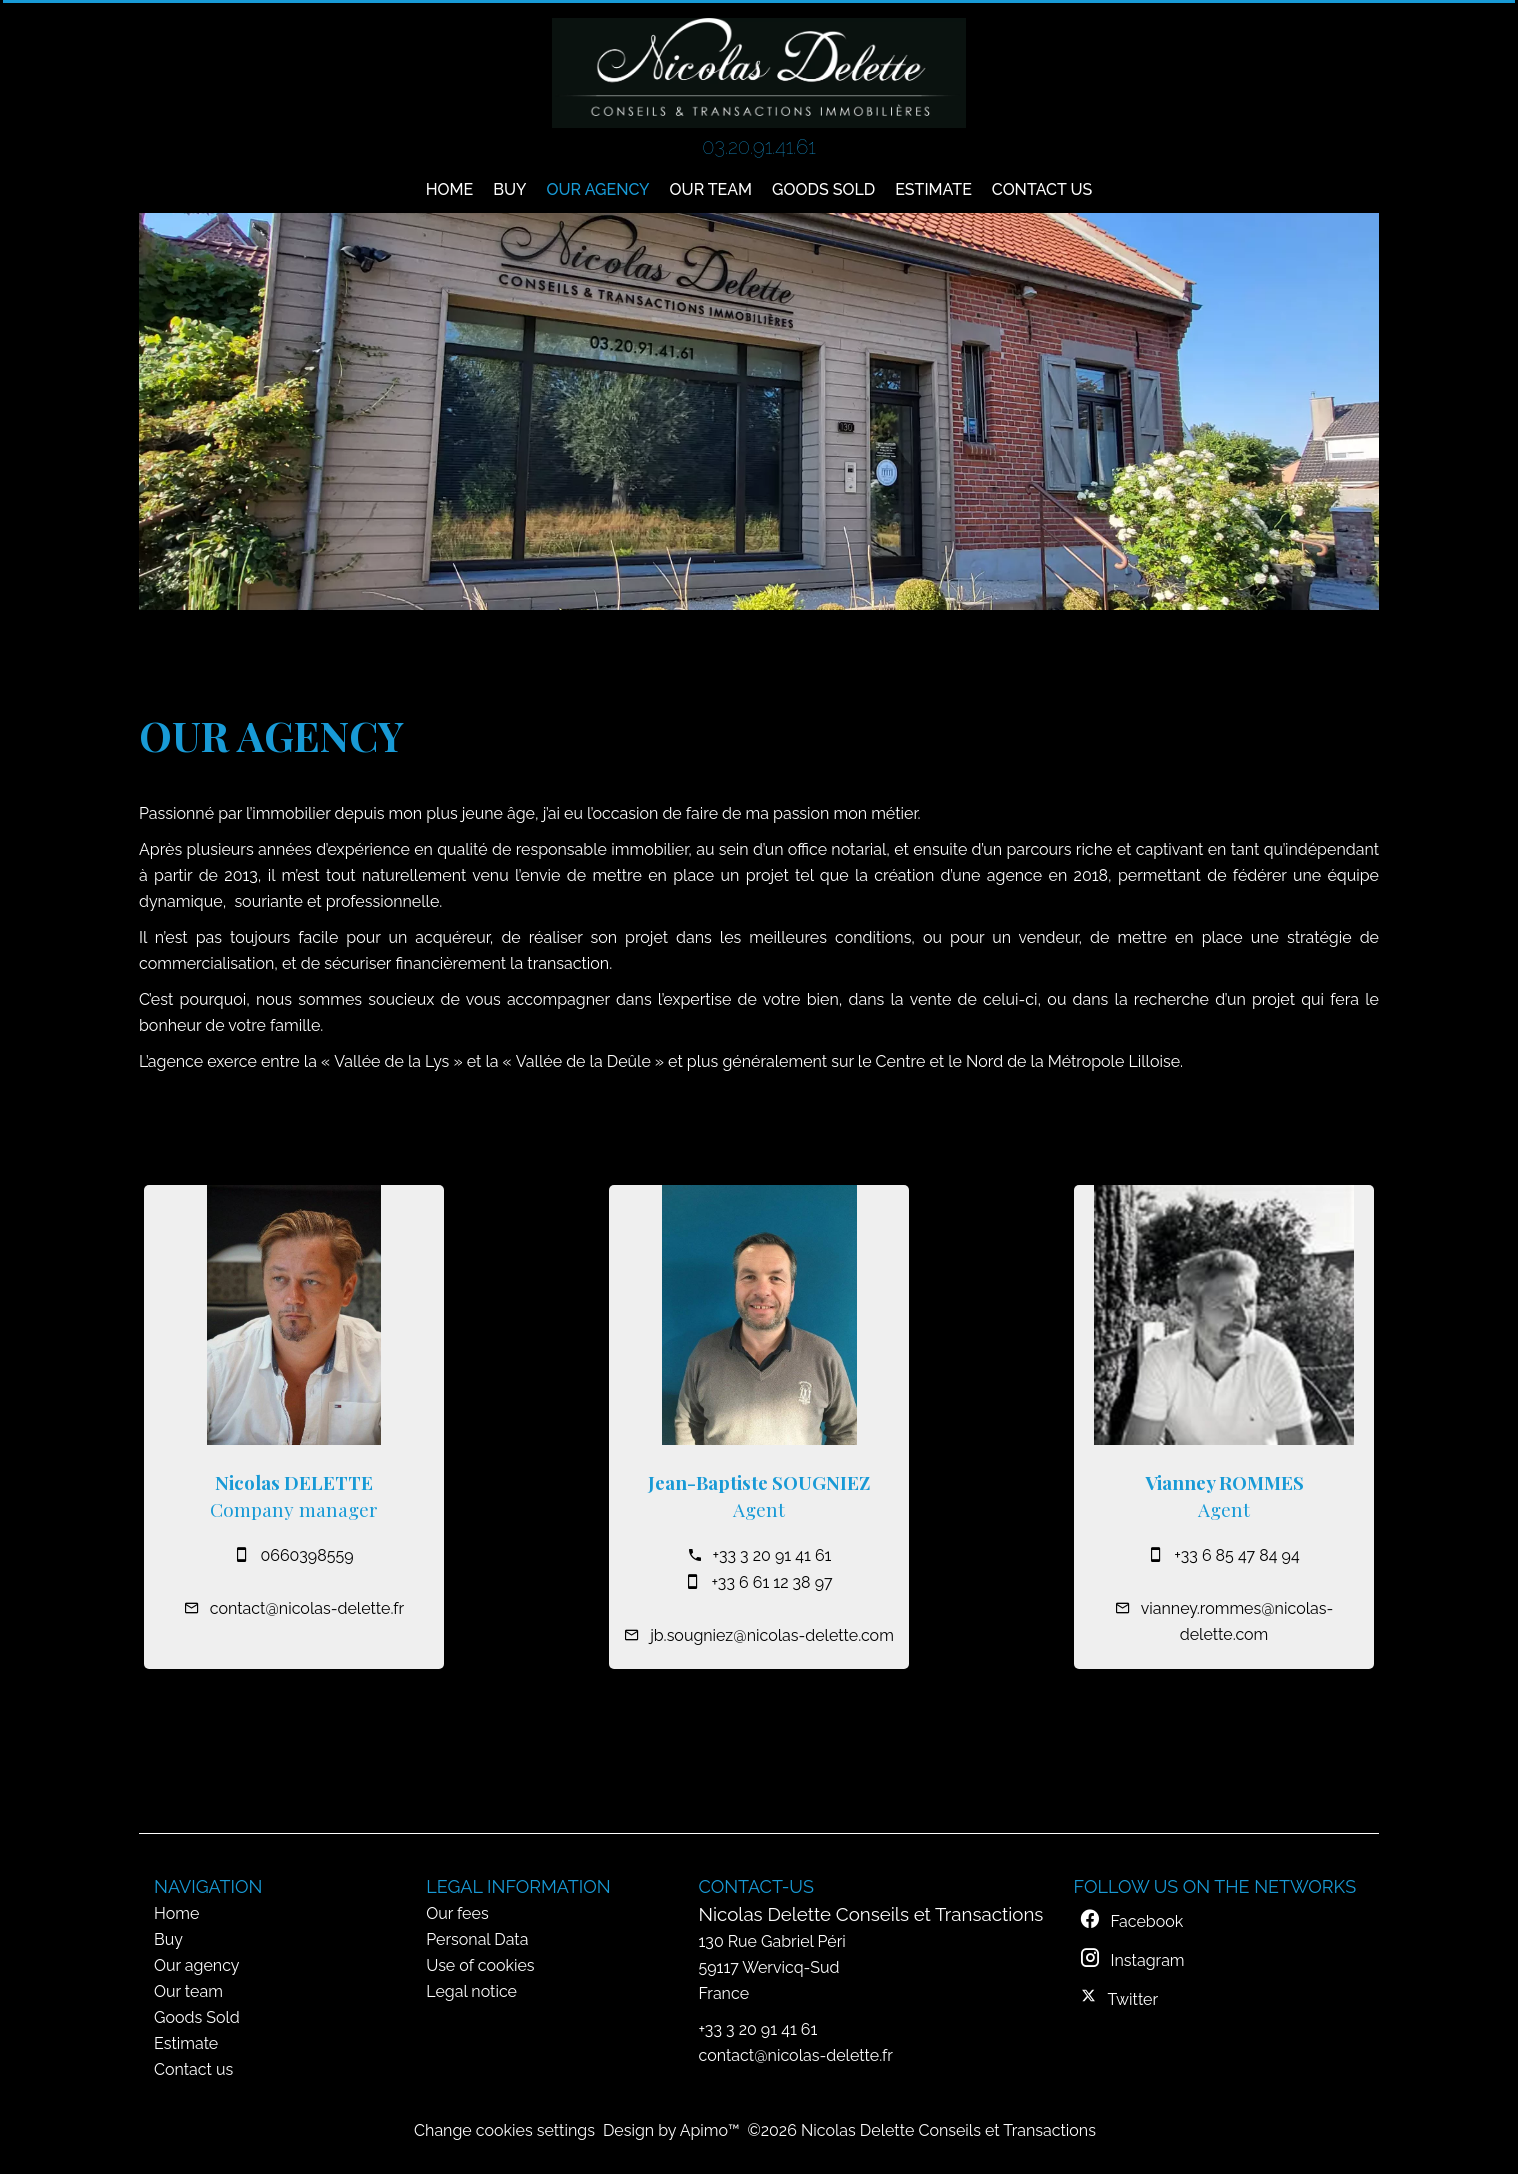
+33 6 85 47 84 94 (1236, 1555)
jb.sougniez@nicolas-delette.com (772, 1635)
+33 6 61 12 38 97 (771, 1582)
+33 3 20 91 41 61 (772, 1555)
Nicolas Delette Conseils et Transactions (871, 1914)
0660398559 (306, 1555)
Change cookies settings (504, 2130)
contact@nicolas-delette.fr (307, 1608)
